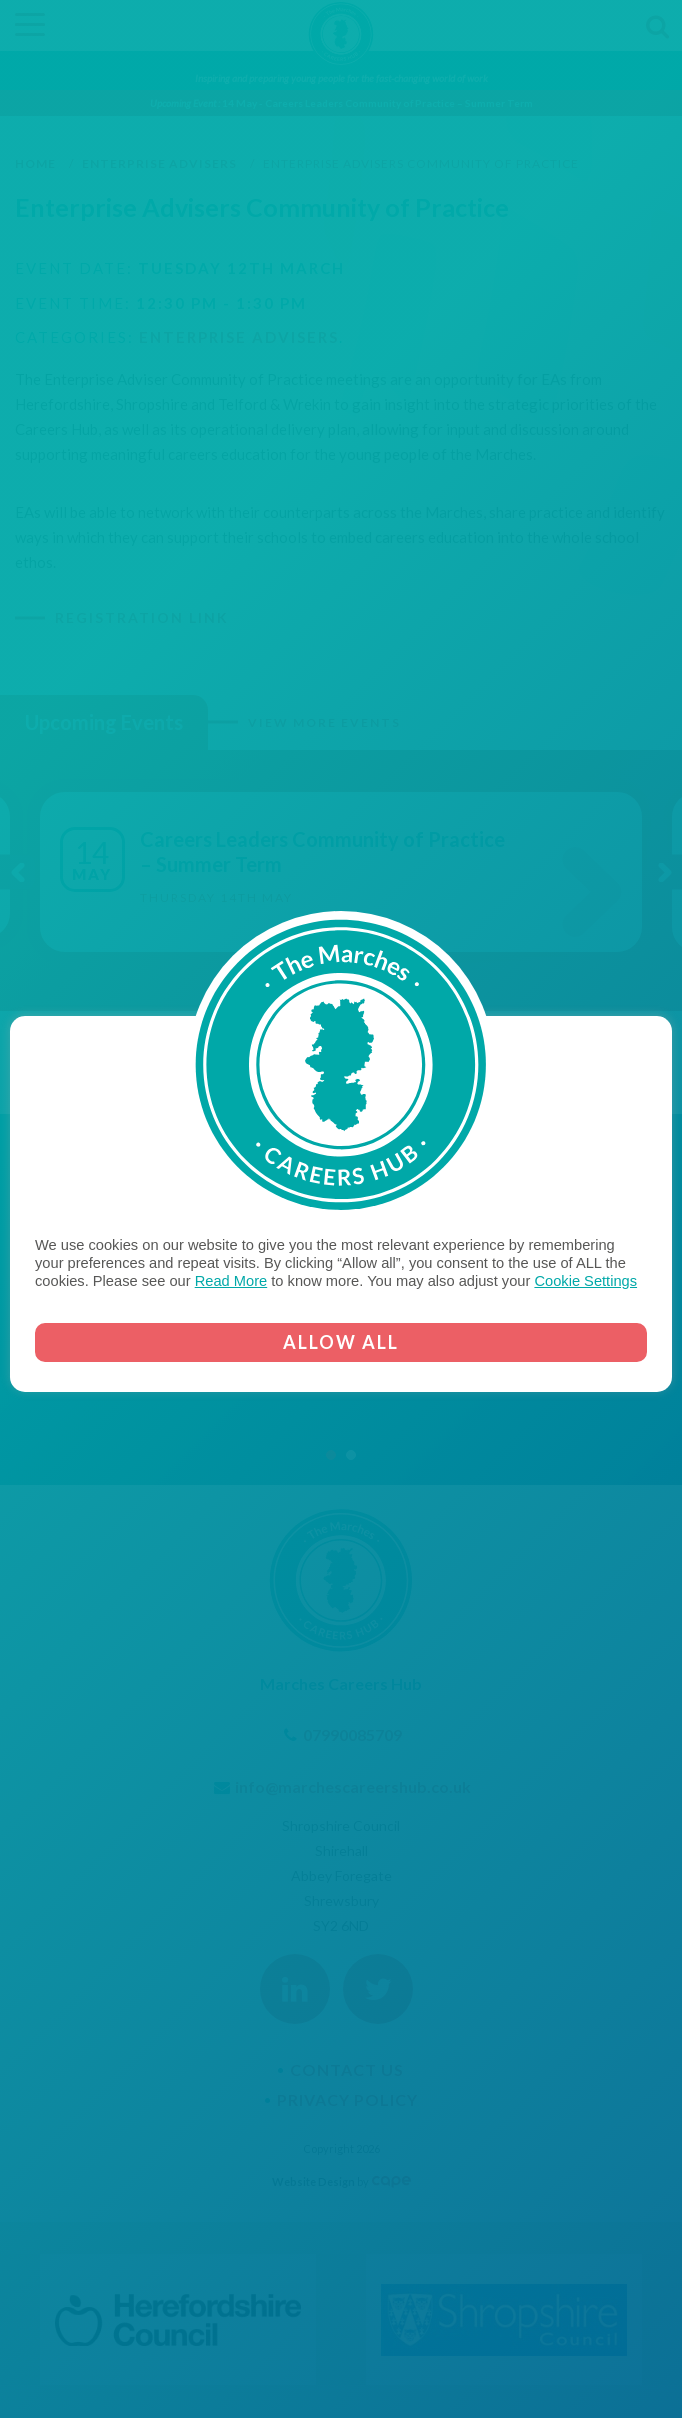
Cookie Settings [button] (585, 1281)
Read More (231, 1281)
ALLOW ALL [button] (341, 1342)
